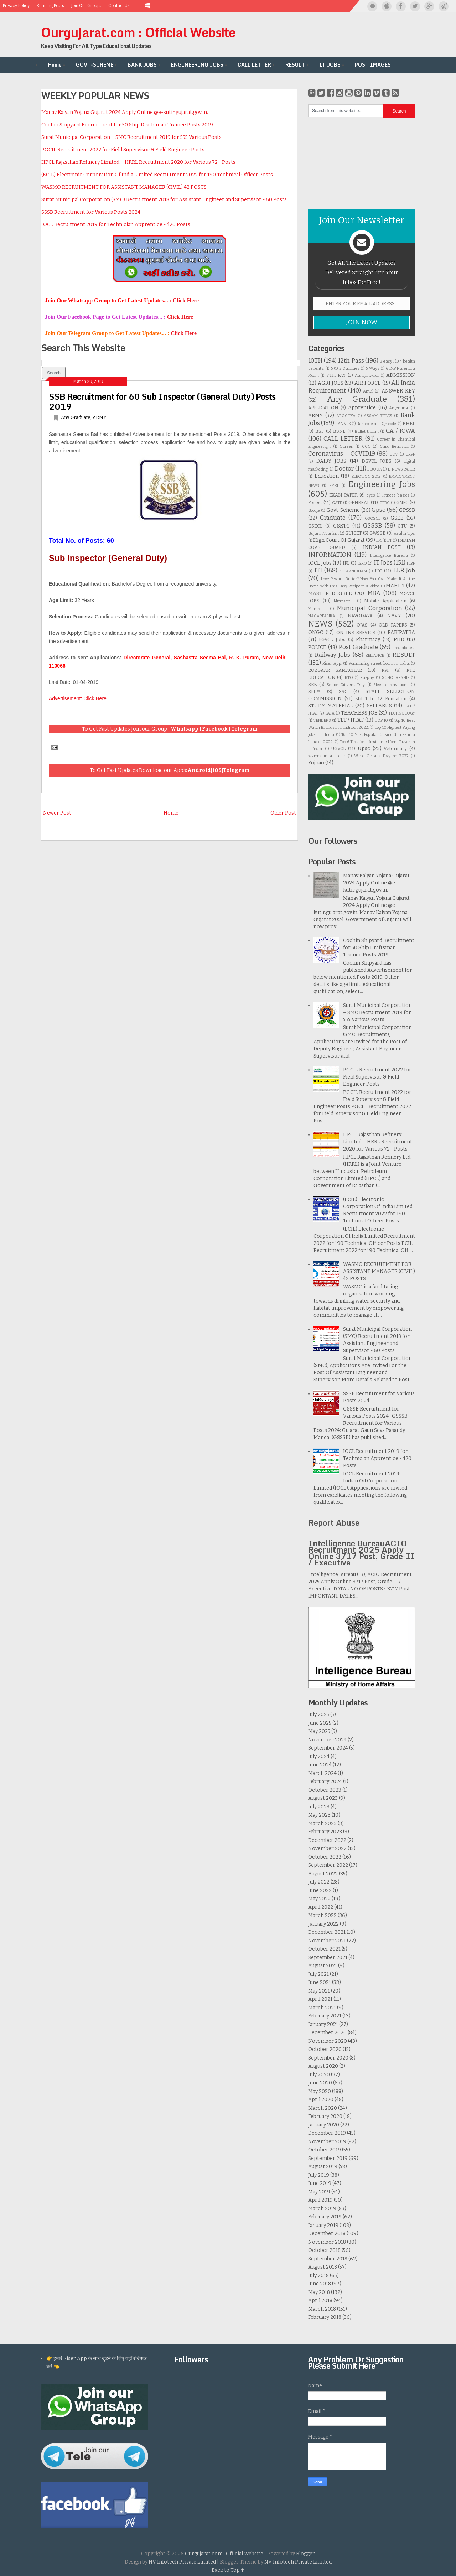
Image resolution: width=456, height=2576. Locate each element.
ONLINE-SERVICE (355, 632)
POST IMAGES (373, 65)
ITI (318, 570)
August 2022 (323, 1874)
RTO (349, 677)
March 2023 (322, 1824)
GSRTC (341, 526)
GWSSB (377, 533)
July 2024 (319, 1757)
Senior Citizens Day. (346, 684)
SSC (343, 691)
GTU (402, 526)
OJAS (362, 625)
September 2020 (328, 2058)
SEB (312, 684)
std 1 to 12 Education (381, 698)
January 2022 (323, 1924)
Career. (346, 446)
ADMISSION (400, 375)
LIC (378, 570)
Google (314, 510)
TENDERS (322, 720)
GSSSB (372, 525)
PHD (399, 640)
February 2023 (325, 1832)
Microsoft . (344, 601)
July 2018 (318, 2276)
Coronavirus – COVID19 (341, 453)
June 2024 (320, 1765)
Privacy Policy (16, 5)
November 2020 (327, 2041)
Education (327, 476)
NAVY (394, 616)
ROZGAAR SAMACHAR (335, 670)
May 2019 (319, 2192)
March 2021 (322, 2008)
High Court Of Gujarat (339, 540)
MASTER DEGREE (330, 594)
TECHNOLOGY (401, 713)
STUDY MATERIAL (330, 706)
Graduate (333, 517)
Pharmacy (368, 640)
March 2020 (322, 2108)
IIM (379, 540)
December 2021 (327, 1932)
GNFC (402, 502)
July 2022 (319, 1882)
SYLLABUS (379, 706)
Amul (368, 391)
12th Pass (351, 360)
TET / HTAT (350, 720)
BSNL (339, 431)
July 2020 (319, 2075)
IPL (346, 563)
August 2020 (323, 2066)
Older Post (283, 813)
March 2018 (322, 2309)
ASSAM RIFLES (378, 416)
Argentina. (399, 408)
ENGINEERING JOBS (197, 65)
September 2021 (327, 1957)
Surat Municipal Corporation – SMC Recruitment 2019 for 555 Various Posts (131, 137)
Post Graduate (358, 646)
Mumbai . (317, 609)
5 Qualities (349, 368)
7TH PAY (336, 375)
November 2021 (327, 1941)
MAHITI (395, 586)
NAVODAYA (360, 615)
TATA (330, 713)
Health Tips (404, 533)
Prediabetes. (403, 647)
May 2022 (319, 1899)
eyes (371, 495)
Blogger (305, 2554)
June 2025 (319, 1723)
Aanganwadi (367, 375)
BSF (319, 431)
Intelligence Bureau (389, 555)
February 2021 (324, 2016)
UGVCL (338, 748)
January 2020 (323, 2125)
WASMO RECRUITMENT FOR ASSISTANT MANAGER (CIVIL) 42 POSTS (124, 187)
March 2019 (322, 2209)
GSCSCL (372, 518)
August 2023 (323, 1798)
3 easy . (387, 361)
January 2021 (323, 2024)
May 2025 (319, 1731)
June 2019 (319, 2183)
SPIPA (314, 691)
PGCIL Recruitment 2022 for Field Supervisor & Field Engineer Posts (122, 150)
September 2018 (327, 2259)
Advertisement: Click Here (78, 698)
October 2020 (325, 2049)
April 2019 (320, 2200)
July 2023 (319, 1807)
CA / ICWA (400, 430)
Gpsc (378, 509)
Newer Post (57, 813)
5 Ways (372, 368)
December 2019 (327, 2133)
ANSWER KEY (398, 391)
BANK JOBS (142, 65)
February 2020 (325, 2116)
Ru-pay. (367, 677)
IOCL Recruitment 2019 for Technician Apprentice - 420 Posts (115, 225)
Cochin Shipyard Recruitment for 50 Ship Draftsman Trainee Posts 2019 (127, 125)
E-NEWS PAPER (401, 469)
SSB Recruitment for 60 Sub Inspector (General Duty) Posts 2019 (162, 401)
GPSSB (407, 510)
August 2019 (322, 2167)
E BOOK (374, 469)
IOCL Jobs (320, 563)
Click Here (186, 300)
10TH (315, 360)
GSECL (315, 526)
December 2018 (327, 2233)
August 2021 (322, 1966)
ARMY (100, 417)
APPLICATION (323, 407)
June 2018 (319, 2284)
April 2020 (320, 2100)
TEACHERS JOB (359, 713)
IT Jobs (383, 562)
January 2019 (323, 2225)
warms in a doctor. (327, 756)
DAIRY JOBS (331, 461)
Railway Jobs (333, 654)
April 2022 (320, 1907)
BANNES (343, 423)
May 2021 (319, 1991)
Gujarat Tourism (323, 533)
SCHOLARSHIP (395, 677)
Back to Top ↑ (228, 2570)
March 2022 (322, 1915)
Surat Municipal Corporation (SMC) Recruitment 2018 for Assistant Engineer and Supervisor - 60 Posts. (164, 200)
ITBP (411, 563)
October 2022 (324, 1857)
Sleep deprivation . (391, 684)
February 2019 (325, 2217)
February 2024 (325, 1781)
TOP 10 (381, 720)
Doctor (344, 468)
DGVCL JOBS (377, 461)
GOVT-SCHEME (94, 65)
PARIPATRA (401, 632)
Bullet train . (367, 431)
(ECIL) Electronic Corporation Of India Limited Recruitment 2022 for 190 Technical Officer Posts (157, 175)
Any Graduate (75, 417)
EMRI (333, 485)
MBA (373, 593)
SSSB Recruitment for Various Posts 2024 (90, 212)
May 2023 (319, 1815)
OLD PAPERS (393, 625)
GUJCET (353, 533)
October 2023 (324, 1790)
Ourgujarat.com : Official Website (138, 32)
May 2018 (319, 2292)
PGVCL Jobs (332, 639)
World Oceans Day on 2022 (381, 756)
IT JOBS (330, 65)
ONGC (315, 632)
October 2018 (324, 2250)
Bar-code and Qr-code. (377, 423)
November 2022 (327, 1848)
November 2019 (327, 2142)
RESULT (295, 65)
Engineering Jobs (381, 484)
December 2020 (327, 2033)
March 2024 (322, 1773)
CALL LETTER (254, 65)
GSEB (397, 518)
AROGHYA (346, 416)
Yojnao (316, 763)
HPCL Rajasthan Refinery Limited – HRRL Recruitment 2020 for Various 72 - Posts (138, 162)
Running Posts (50, 5)
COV (393, 454)
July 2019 (318, 2175)
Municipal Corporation (369, 608)
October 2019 (324, 2150)
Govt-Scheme (343, 510)
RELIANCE (375, 655)
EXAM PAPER (343, 495)
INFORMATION (329, 554)
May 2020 (319, 2091)
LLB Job (404, 570)
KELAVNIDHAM (353, 571)
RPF (385, 670)
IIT (389, 540)
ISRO (362, 563)
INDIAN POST (382, 547)
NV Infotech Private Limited (182, 2562)
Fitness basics (395, 495)
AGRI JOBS (330, 383)
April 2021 (320, 1999)
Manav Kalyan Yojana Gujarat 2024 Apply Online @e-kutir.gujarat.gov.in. (124, 112)
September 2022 (328, 1865)
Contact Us (119, 5)
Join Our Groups (86, 5)
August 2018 (322, 2267)
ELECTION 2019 (366, 476)
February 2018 (324, 2317)
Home (55, 65)
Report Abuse (333, 1522)
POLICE (317, 647)
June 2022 (320, 1890)
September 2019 (328, 2158)
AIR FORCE (367, 383)
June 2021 (319, 1982)
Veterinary (395, 748)
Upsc (364, 749)
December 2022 (327, 1840)
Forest (315, 502)
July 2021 (318, 1974)
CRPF (410, 454)
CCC (366, 446)
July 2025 (318, 1715)
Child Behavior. (394, 446)
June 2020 (320, 2083)
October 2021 (324, 1949)
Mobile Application (385, 600)
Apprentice (362, 408)
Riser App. (332, 663)
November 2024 (327, 1740)
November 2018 (327, 2242)
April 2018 (320, 2300)
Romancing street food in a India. (379, 663)
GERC (384, 502)
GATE (337, 502)
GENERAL (358, 502)
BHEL (409, 423)
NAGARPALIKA (321, 616)
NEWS (320, 624)
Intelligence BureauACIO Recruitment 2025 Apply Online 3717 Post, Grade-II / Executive (361, 1553)
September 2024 (328, 1748)
